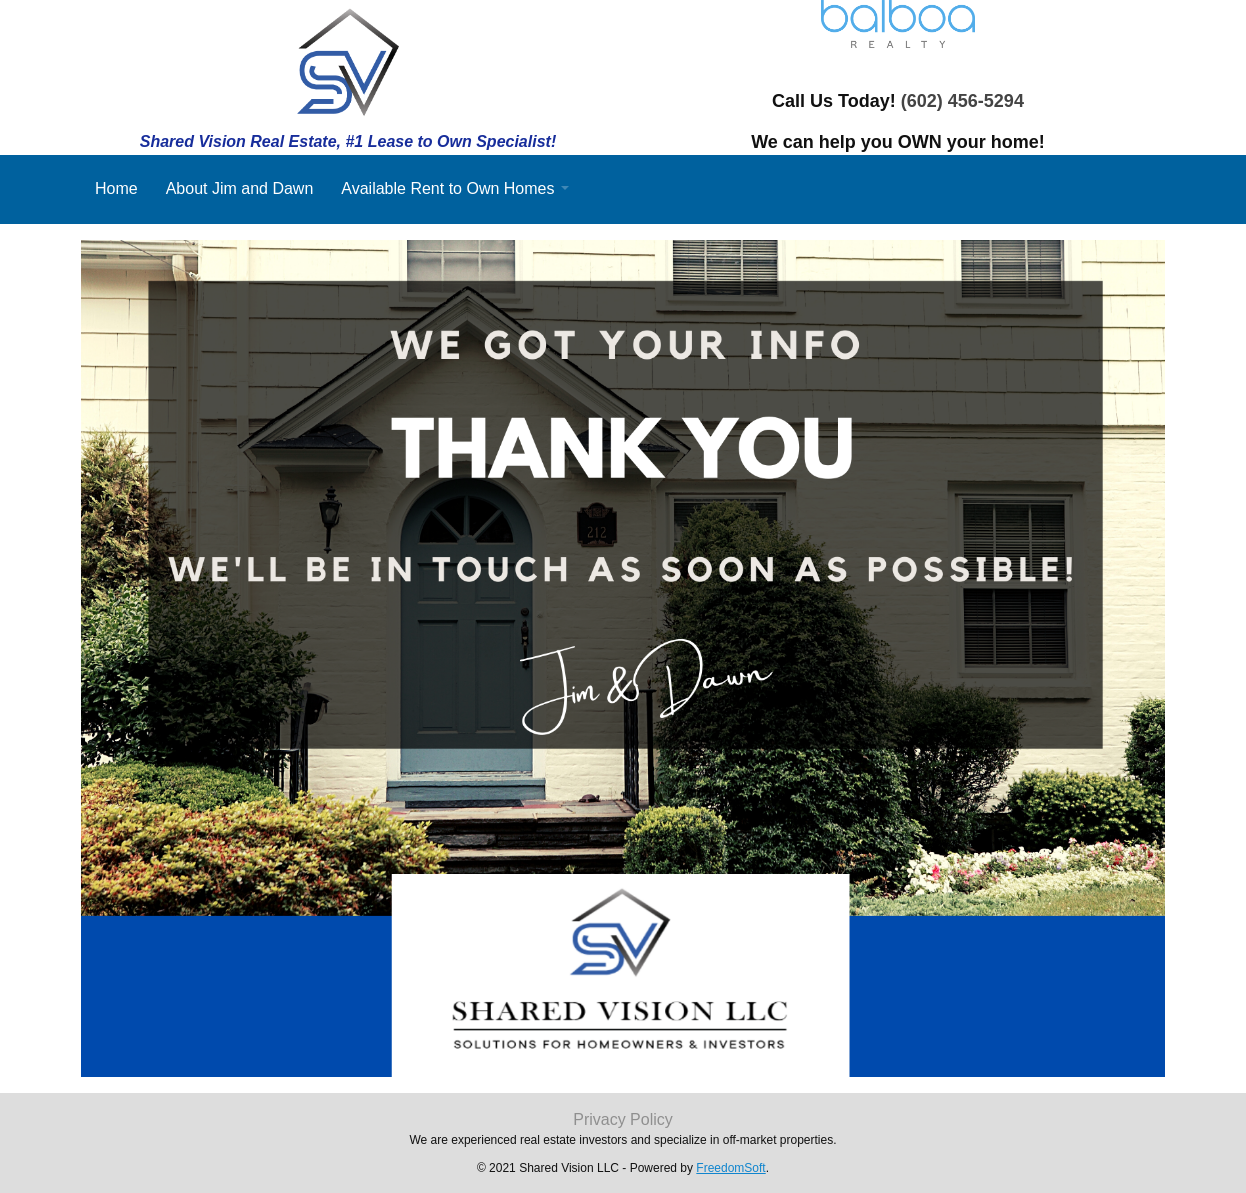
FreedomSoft (730, 1168)
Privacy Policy (623, 1119)
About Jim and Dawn (240, 188)
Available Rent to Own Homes (447, 188)
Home (116, 188)
